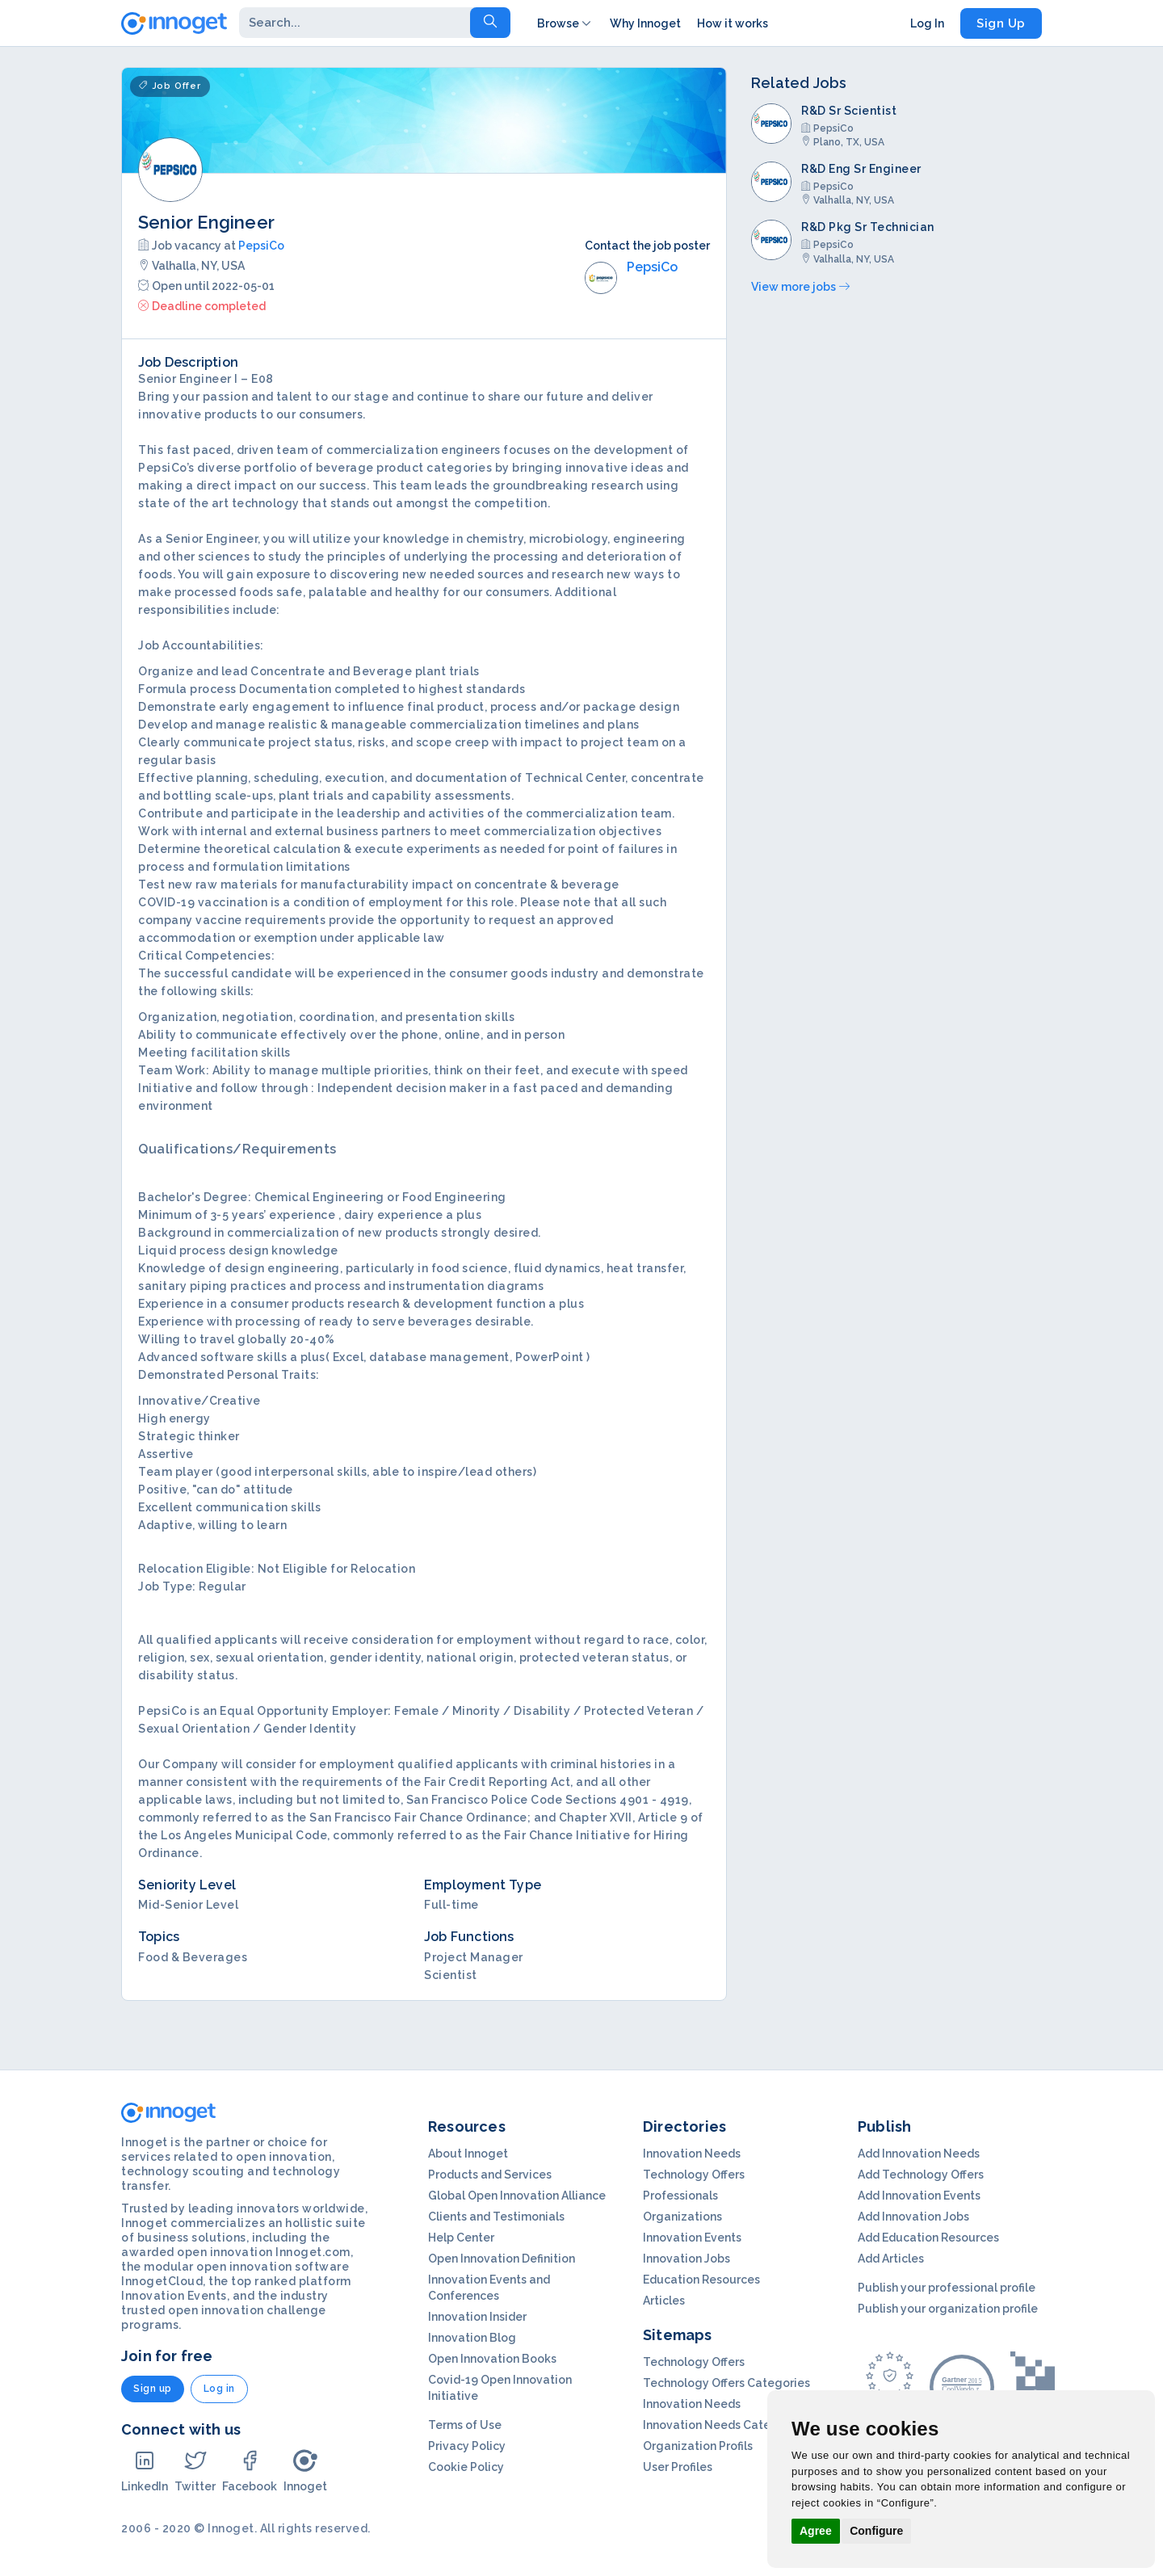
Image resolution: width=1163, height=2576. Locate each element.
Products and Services (490, 2174)
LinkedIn (144, 2470)
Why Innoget (645, 23)
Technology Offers (694, 2174)
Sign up (152, 2388)
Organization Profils (698, 2445)
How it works (732, 23)
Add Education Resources (928, 2237)
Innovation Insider (477, 2316)
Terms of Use (465, 2424)
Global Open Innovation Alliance (517, 2195)
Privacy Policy (467, 2445)
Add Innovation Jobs (913, 2216)
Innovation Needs (692, 2153)
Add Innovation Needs (919, 2153)
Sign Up (1001, 23)
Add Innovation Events (919, 2195)
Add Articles (891, 2258)
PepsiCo (261, 245)
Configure (876, 2530)
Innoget (305, 2470)
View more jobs (800, 286)
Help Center (461, 2237)
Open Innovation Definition (501, 2258)
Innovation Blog (472, 2337)
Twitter (195, 2470)
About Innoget (468, 2153)
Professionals (680, 2195)
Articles (664, 2300)
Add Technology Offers (921, 2174)
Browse (565, 23)
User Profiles (677, 2466)
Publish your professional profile (946, 2287)
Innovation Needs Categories (724, 2424)
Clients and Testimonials (496, 2216)
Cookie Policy (466, 2466)
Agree (816, 2530)
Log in (219, 2388)
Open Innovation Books (492, 2358)
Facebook (249, 2470)
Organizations (682, 2216)
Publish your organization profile (948, 2308)
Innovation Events (692, 2237)
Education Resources (701, 2279)
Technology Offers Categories (726, 2382)
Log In (927, 23)
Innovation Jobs (686, 2258)
